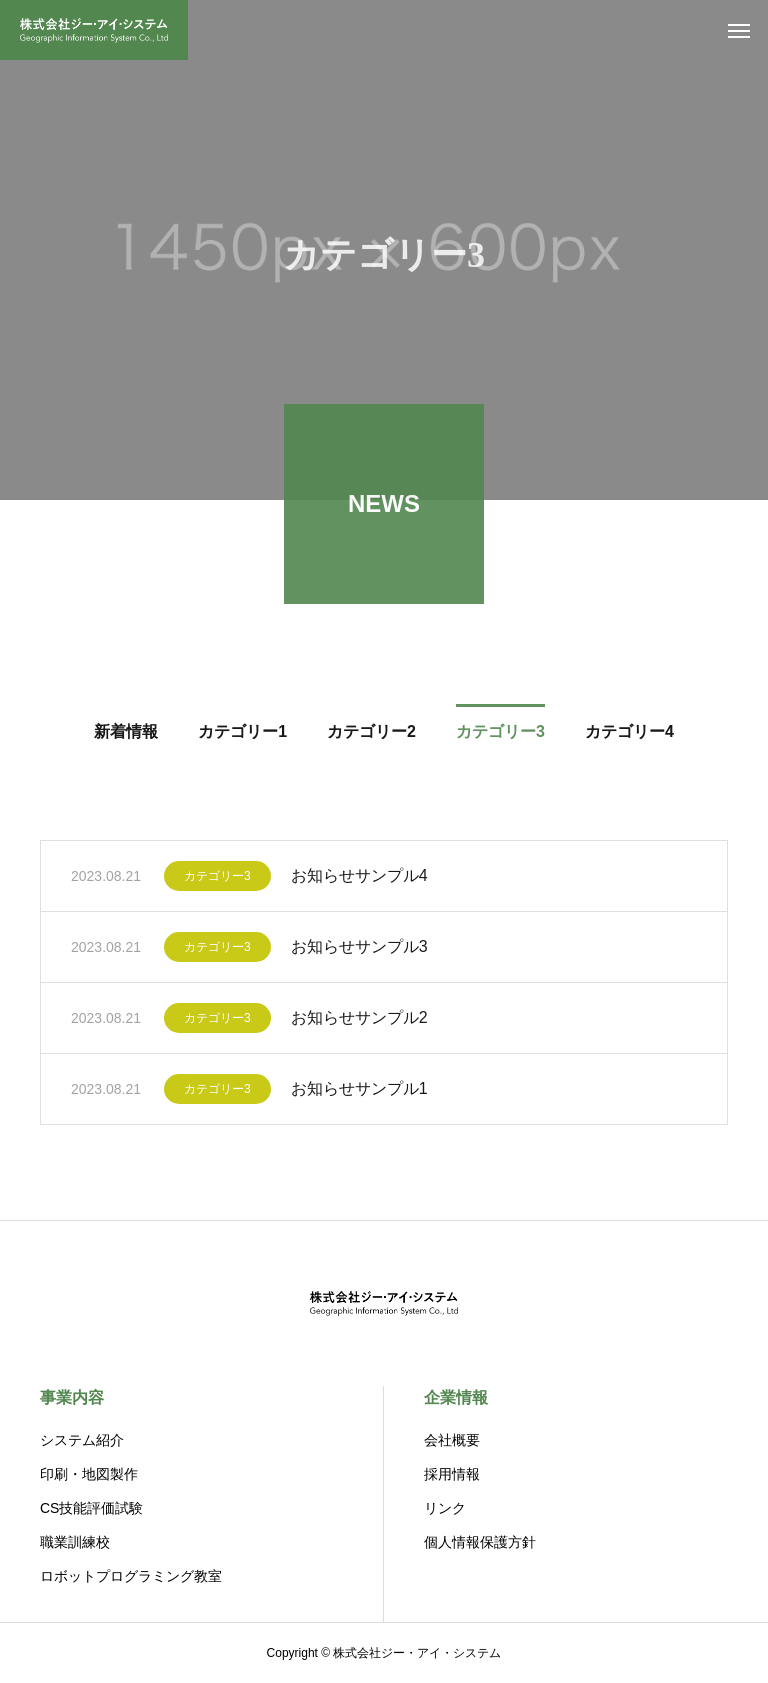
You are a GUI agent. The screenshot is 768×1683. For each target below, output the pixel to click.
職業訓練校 (75, 1542)
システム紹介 (82, 1440)
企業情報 (456, 1397)
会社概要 (452, 1440)
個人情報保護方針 (480, 1542)
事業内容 (72, 1397)
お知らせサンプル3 (359, 949)
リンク (445, 1508)
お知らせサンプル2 (359, 1020)
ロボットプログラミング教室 (131, 1576)
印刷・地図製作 (89, 1474)
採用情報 (452, 1474)
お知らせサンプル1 (359, 1091)
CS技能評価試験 (91, 1508)
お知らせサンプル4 (359, 878)
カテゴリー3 (217, 879)
